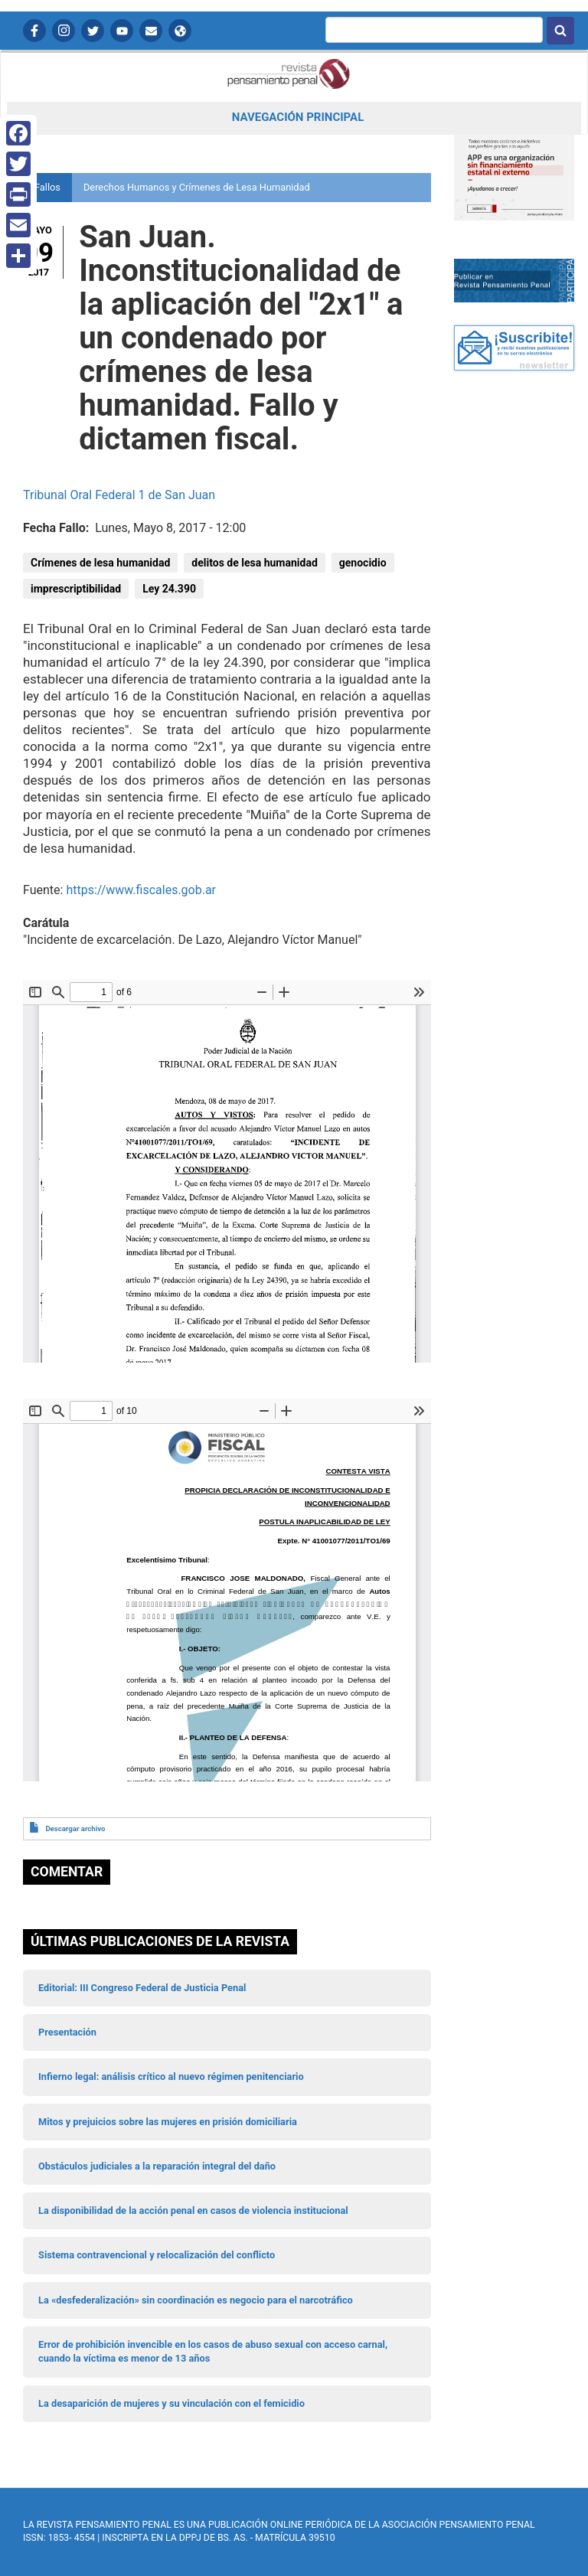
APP (179, 30)
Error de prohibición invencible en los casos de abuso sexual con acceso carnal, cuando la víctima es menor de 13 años (212, 2351)
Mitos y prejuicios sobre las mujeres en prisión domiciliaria (167, 2121)
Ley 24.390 (169, 589)
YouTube (121, 30)
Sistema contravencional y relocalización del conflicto (156, 2255)
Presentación (67, 2032)
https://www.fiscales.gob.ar (141, 890)
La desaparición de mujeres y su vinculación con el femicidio (171, 2403)
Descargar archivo (75, 1828)
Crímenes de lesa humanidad (100, 563)
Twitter (92, 30)
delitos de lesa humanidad (254, 563)
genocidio (363, 563)
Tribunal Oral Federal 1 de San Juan (119, 495)
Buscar (560, 30)
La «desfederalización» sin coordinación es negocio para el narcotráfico (195, 2300)
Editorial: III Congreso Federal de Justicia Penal (142, 1987)
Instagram (63, 30)
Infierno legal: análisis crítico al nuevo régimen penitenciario (171, 2076)
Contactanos (150, 30)
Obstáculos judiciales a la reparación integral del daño (157, 2166)
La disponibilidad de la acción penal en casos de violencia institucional (193, 2210)
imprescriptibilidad (76, 589)
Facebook (34, 30)
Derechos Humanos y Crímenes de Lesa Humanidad (196, 187)
